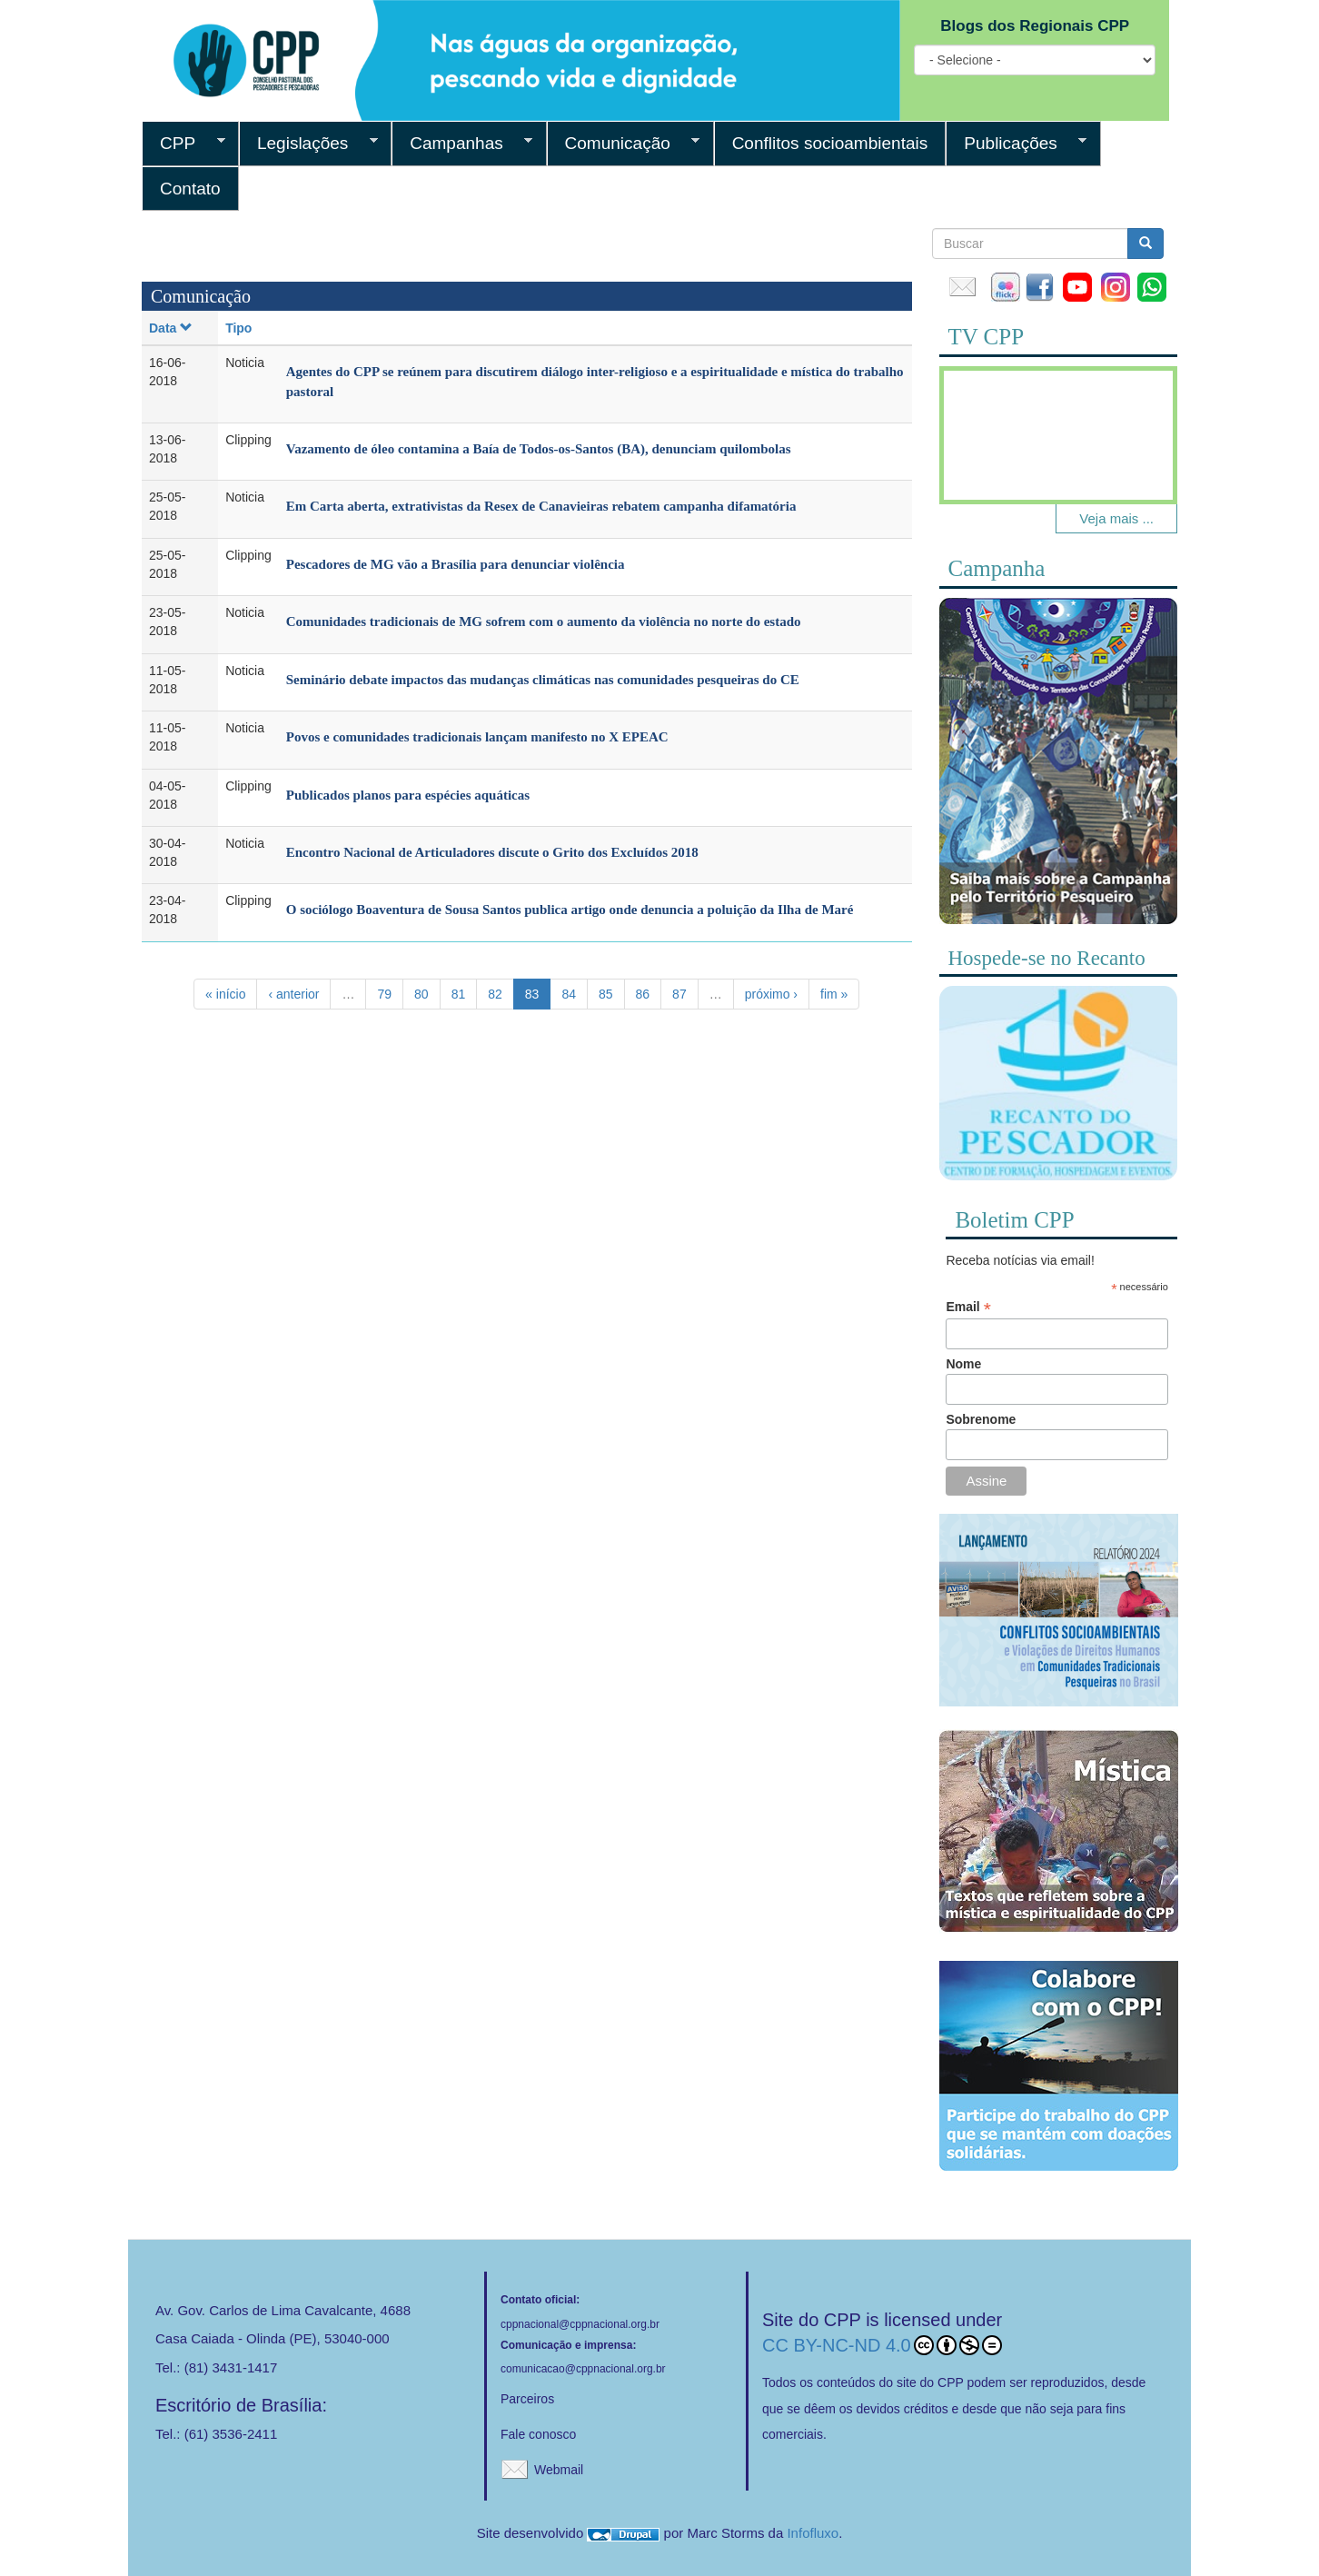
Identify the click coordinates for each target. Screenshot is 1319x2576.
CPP (183, 144)
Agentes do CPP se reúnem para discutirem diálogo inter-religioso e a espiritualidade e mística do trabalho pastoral (595, 381)
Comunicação (623, 144)
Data (171, 328)
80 (421, 994)
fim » (834, 994)
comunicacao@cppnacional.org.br (583, 2368)
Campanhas (462, 144)
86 (643, 994)
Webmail (558, 2469)
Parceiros (527, 2399)
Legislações (308, 144)
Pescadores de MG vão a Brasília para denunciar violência (455, 564)
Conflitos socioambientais (830, 143)
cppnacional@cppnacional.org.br (580, 2324)
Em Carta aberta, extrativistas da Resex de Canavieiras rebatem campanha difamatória (541, 506)
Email (968, 1307)
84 (568, 994)
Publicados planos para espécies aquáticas (408, 795)
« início (225, 994)
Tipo (238, 328)
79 (384, 994)
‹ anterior (293, 994)
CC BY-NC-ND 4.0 (882, 2345)
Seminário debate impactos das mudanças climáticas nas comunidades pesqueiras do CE (542, 679)
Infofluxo (812, 2533)
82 (495, 994)
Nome (963, 1364)
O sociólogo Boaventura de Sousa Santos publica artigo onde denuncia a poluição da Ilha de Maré (570, 909)
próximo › (771, 994)
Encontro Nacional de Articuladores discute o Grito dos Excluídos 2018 (492, 852)
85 (606, 994)
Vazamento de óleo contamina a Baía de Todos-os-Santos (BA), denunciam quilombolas (538, 449)
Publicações (1016, 144)
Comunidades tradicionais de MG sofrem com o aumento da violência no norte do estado (543, 621)
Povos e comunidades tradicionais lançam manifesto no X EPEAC (477, 737)
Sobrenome (981, 1419)
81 (458, 994)
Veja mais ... (1116, 518)
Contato (190, 188)
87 (679, 994)
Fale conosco (538, 2434)
